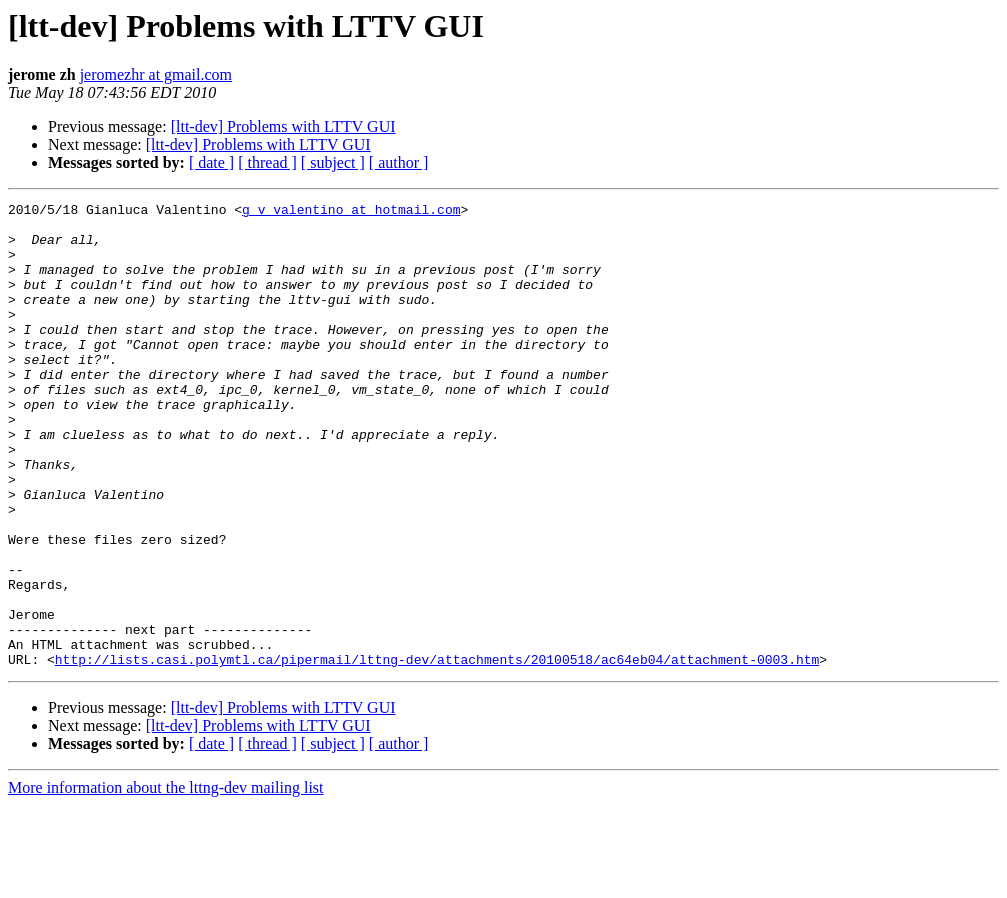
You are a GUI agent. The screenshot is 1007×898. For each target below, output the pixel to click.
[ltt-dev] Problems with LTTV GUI (283, 126)
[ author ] (399, 162)
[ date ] (211, 162)
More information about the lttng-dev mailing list (166, 880)
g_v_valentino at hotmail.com (351, 212)
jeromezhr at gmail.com (156, 74)
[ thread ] (267, 162)
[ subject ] (333, 162)
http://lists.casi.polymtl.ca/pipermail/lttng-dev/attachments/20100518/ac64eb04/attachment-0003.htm (437, 752)
